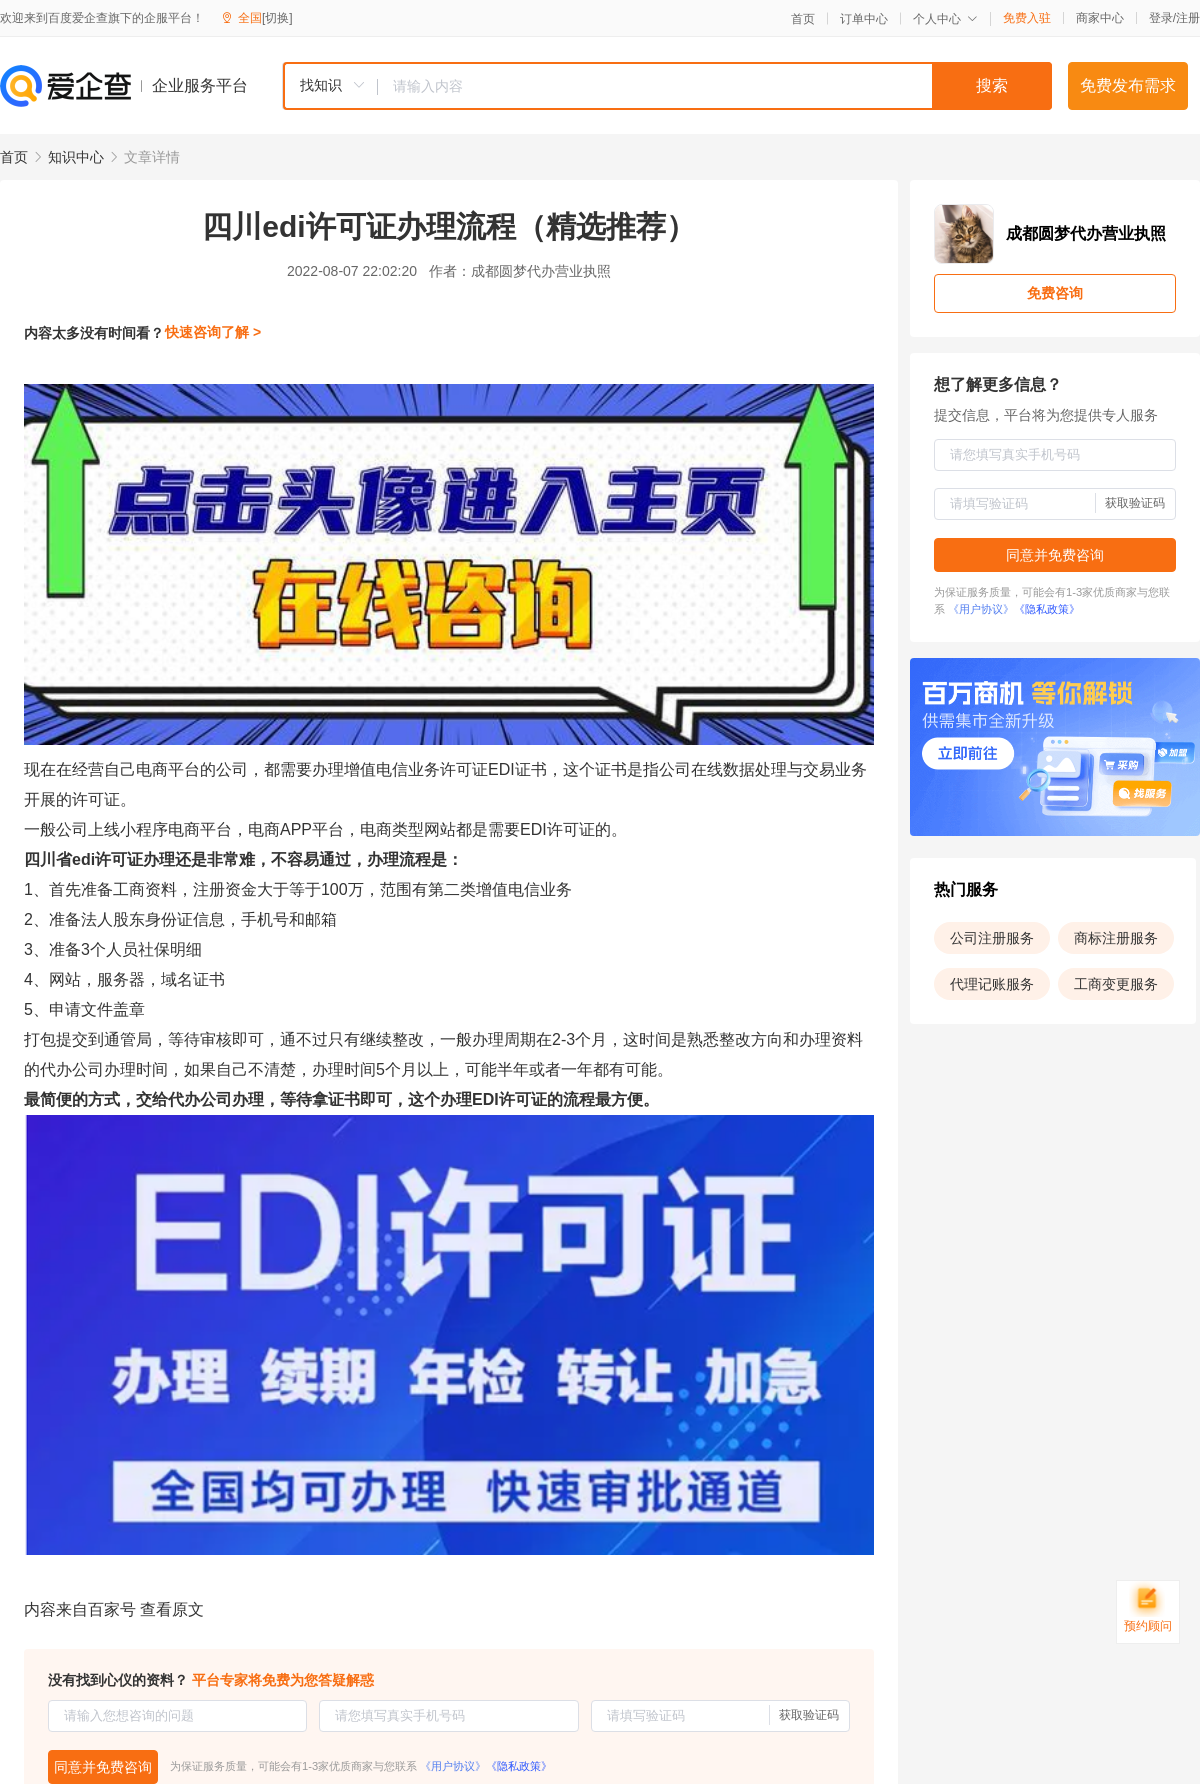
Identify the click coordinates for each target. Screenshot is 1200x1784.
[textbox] (715, 86)
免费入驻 (1027, 18)
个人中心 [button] (945, 19)
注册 (1188, 18)
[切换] (277, 18)
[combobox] (667, 86)
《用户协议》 (453, 1766)
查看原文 (172, 1609)
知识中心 (76, 157)
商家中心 (1100, 18)
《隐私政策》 (519, 1766)
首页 (803, 19)
